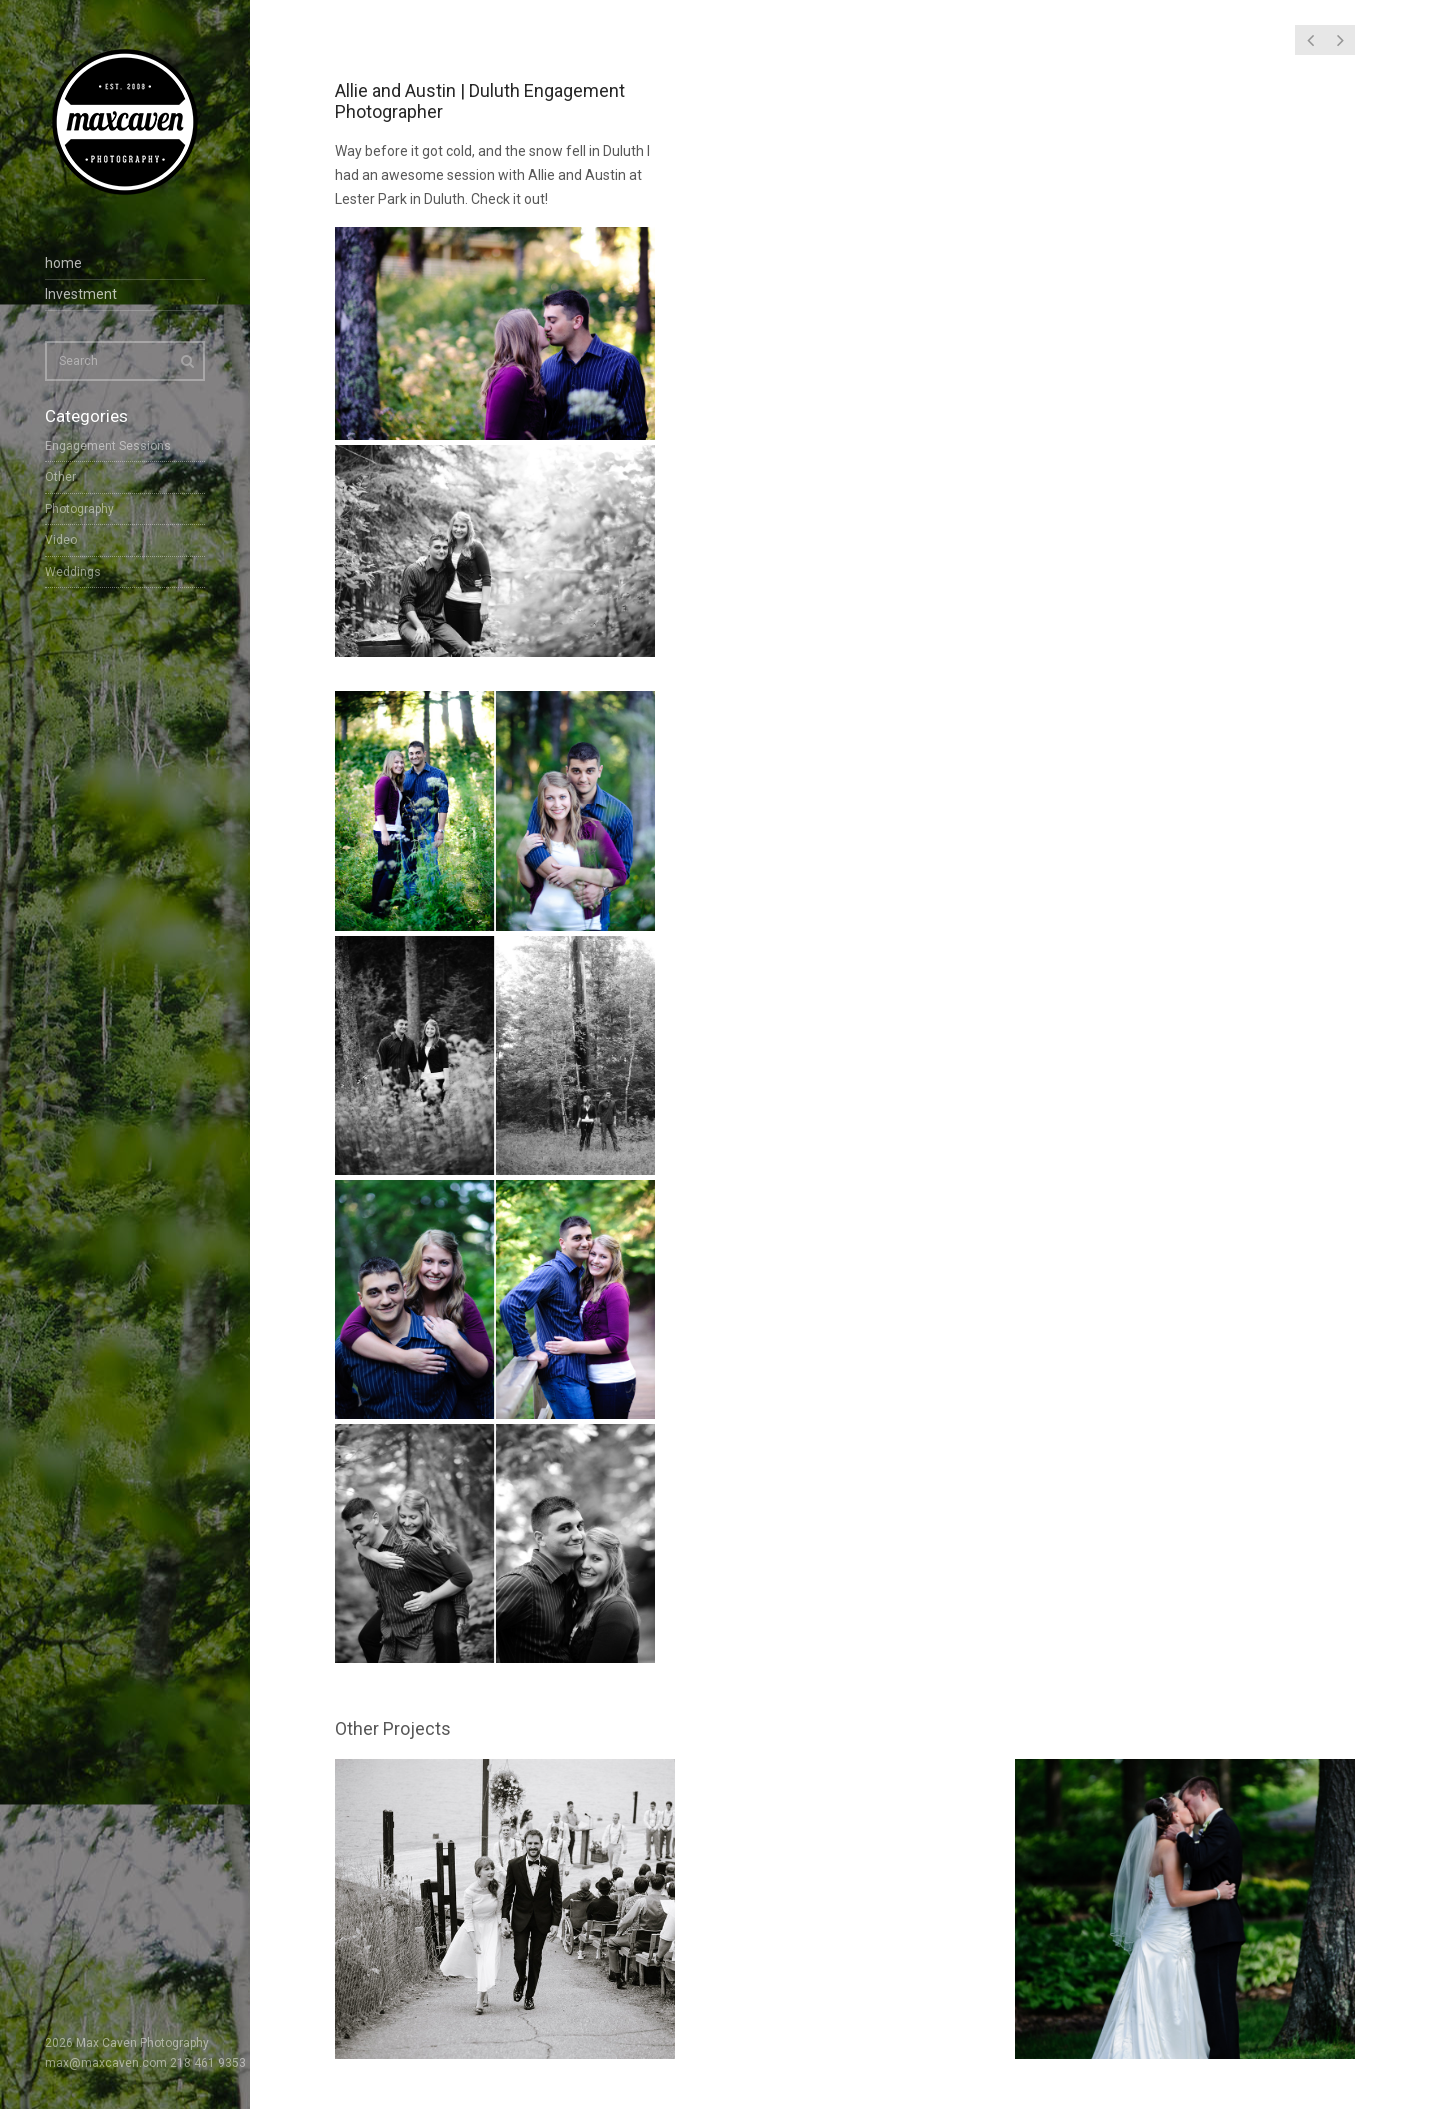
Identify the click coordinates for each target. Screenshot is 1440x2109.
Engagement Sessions (108, 446)
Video (61, 540)
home (63, 263)
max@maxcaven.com (106, 2063)
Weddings (73, 572)
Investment (81, 294)
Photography (79, 509)
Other (60, 477)
